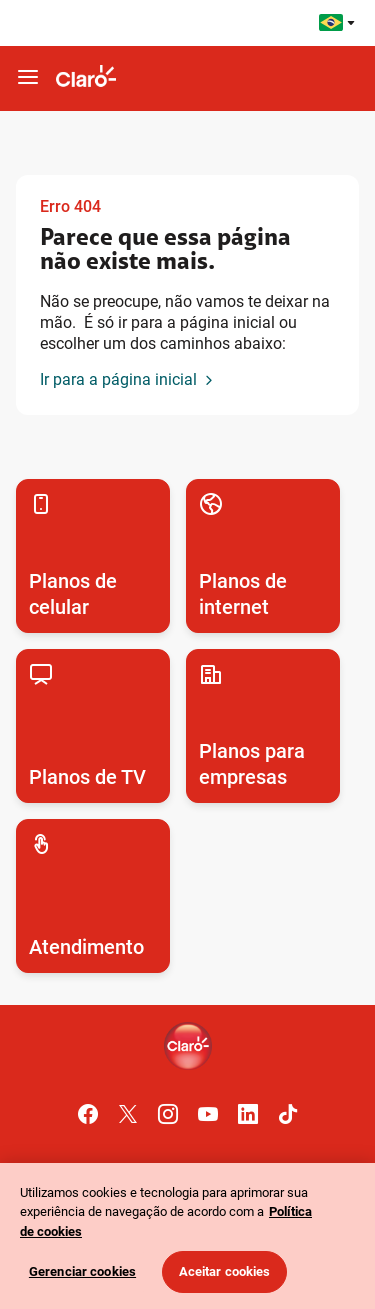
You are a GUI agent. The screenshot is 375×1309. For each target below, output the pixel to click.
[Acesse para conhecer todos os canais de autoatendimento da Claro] (93, 896)
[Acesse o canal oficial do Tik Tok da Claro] (288, 1114)
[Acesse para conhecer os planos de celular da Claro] (93, 556)
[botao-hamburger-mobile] (28, 78)
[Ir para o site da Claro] (86, 78)
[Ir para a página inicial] (128, 380)
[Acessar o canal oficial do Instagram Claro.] (168, 1114)
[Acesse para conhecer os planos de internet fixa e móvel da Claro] (263, 556)
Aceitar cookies (225, 1271)
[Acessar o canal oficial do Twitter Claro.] (128, 1114)
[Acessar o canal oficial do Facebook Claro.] (88, 1114)
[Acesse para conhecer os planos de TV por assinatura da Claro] (93, 726)
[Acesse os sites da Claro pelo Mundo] (337, 22)
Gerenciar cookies (82, 1271)
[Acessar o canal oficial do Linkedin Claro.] (248, 1114)
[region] (187, 1236)
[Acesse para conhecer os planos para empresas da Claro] (263, 726)
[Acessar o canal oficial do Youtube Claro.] (208, 1114)
